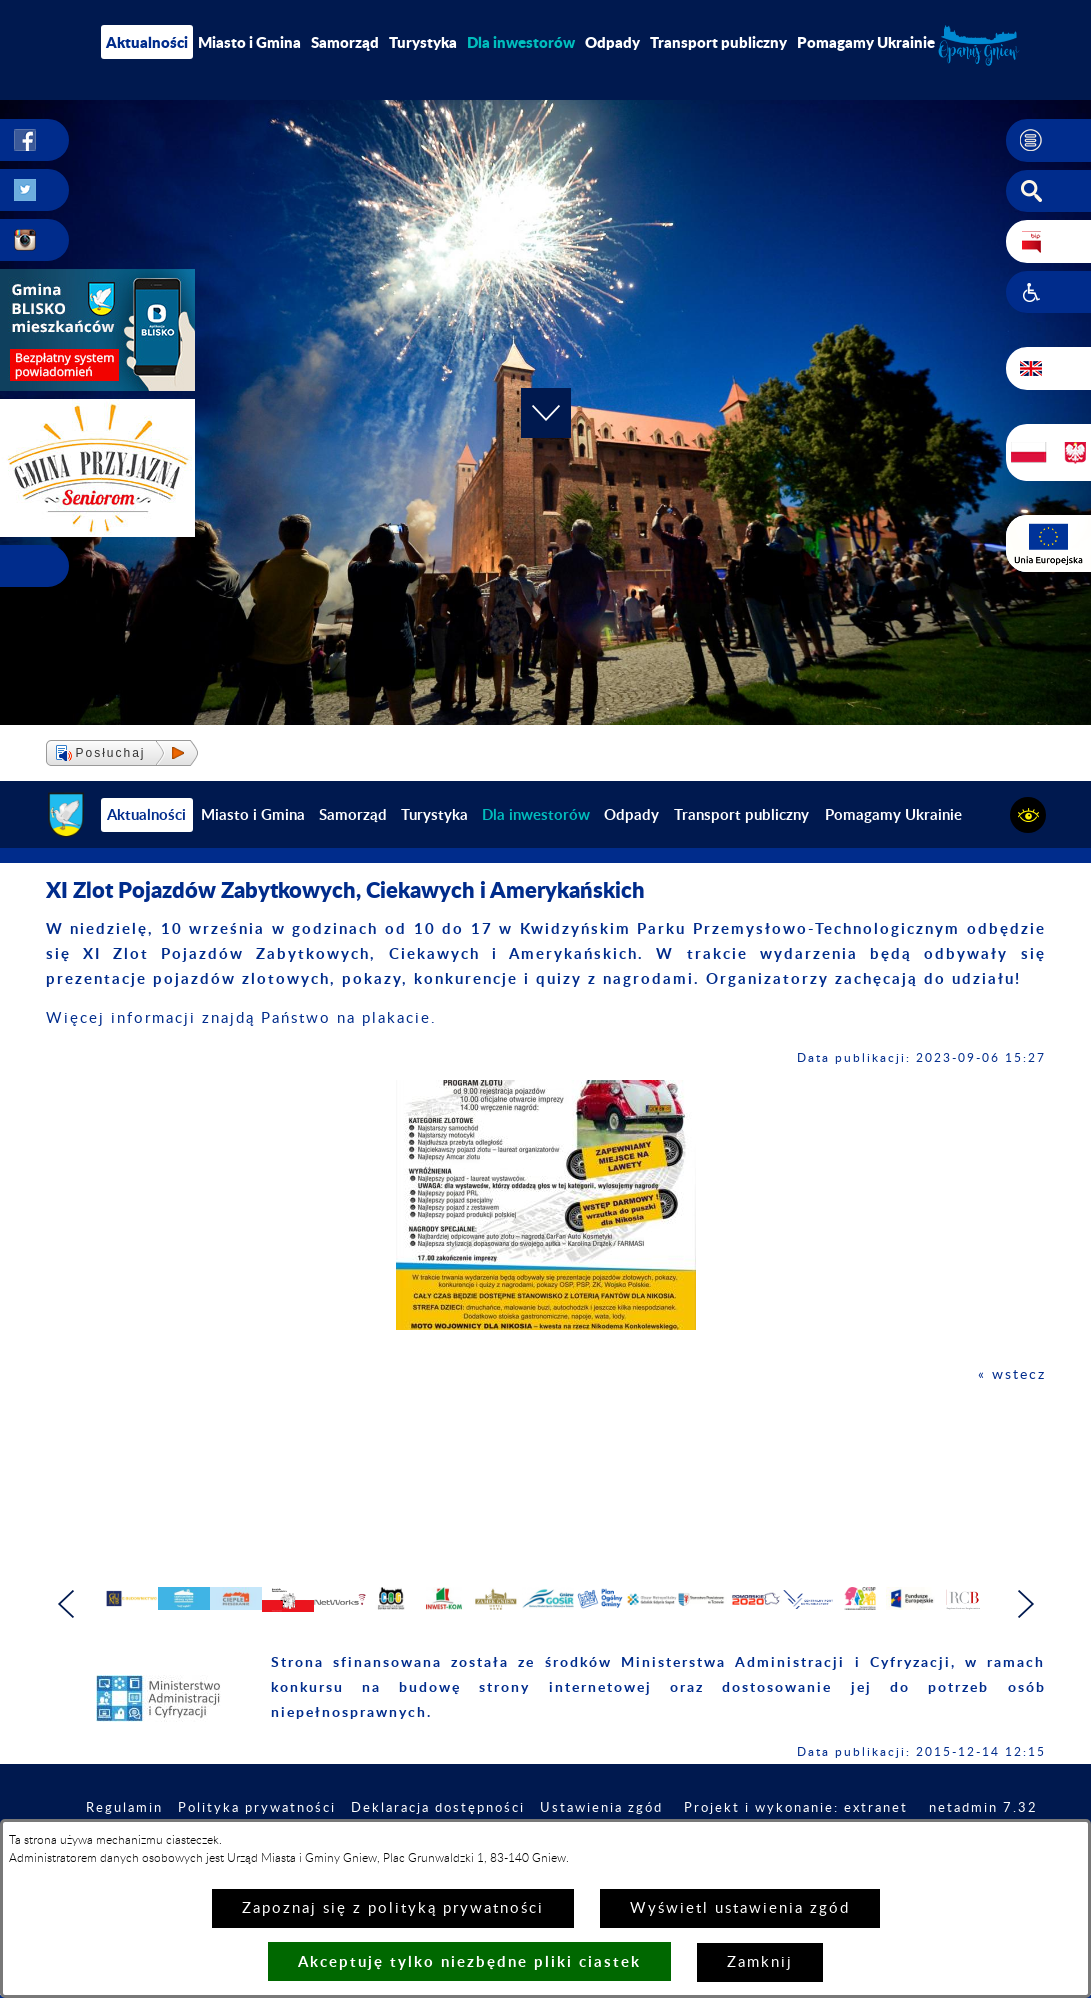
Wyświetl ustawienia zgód (740, 1908)
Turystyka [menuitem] (423, 42)
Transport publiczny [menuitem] (718, 42)
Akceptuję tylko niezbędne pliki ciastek (469, 1961)
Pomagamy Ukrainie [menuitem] (866, 42)
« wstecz (1010, 1374)
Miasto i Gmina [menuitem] (249, 42)
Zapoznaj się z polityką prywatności (393, 1908)
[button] (1048, 141)
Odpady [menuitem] (612, 42)
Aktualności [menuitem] (147, 42)
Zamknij (760, 1962)
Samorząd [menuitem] (345, 42)
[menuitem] (521, 42)
